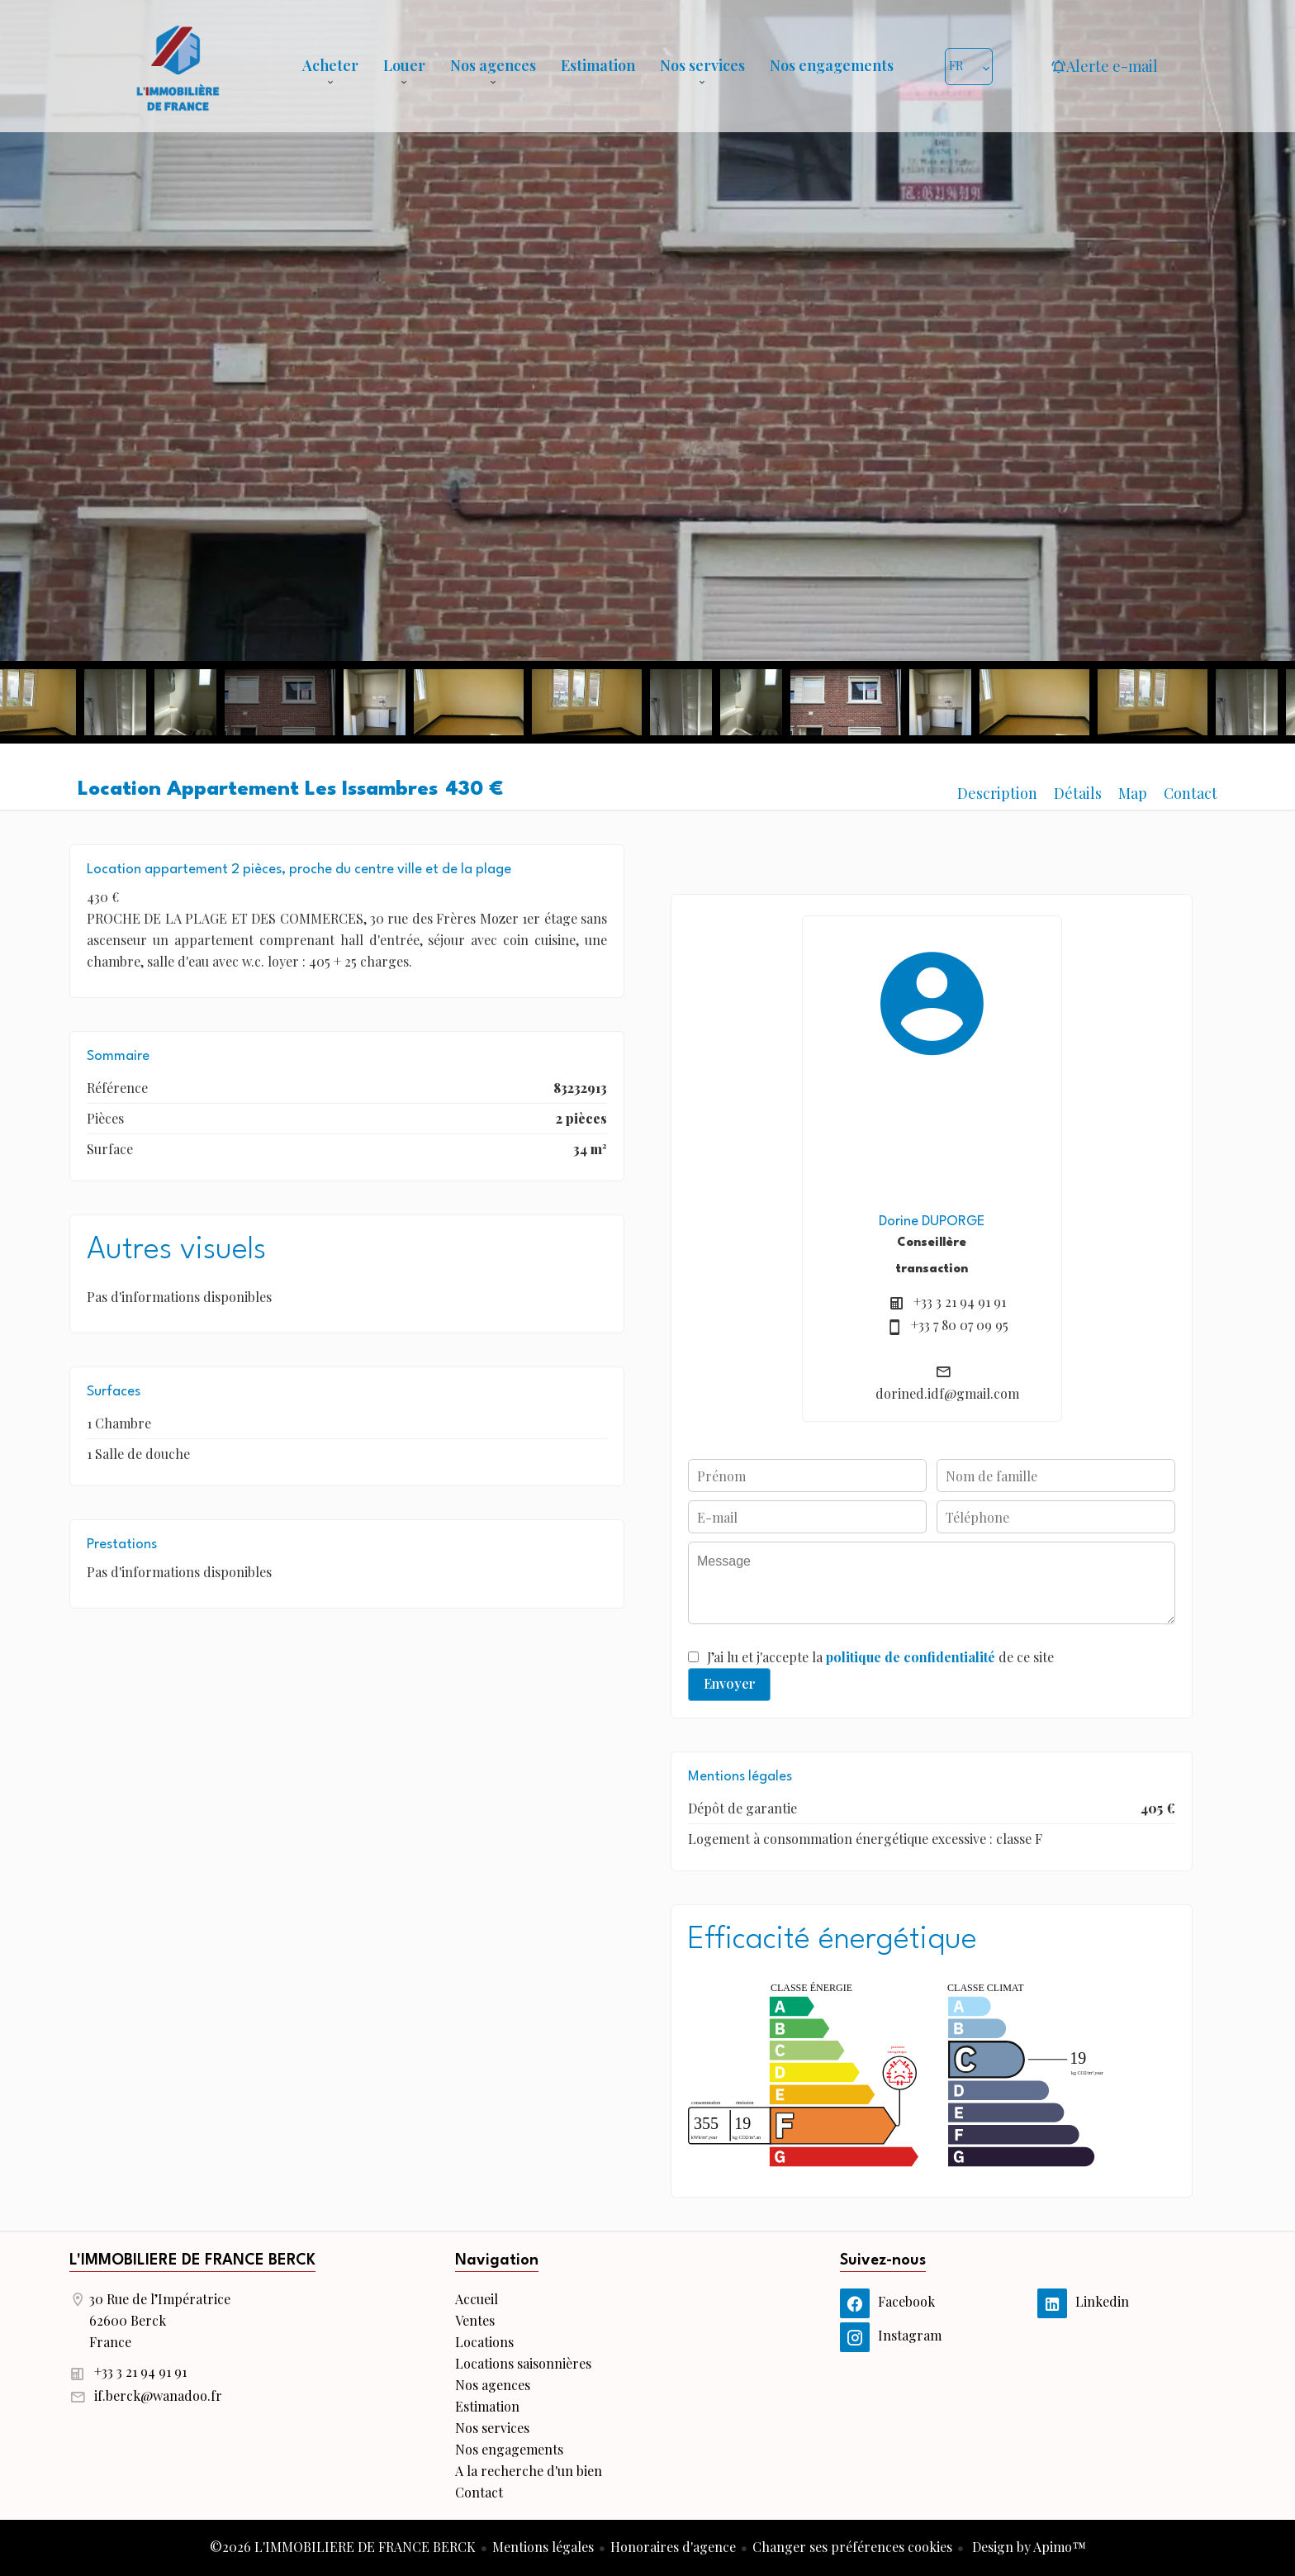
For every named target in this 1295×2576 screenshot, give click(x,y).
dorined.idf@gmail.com (947, 1393)
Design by (1027, 2546)
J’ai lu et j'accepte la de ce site (880, 1657)
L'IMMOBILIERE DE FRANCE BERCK (192, 2260)
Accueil (177, 66)
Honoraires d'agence (673, 2546)
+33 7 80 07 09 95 (959, 1324)
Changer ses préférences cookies (852, 2546)
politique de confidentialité (910, 1657)
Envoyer (730, 1683)
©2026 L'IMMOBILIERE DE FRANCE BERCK (343, 2546)
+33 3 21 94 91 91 (959, 1301)
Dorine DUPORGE (931, 1221)
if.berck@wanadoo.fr (158, 2395)
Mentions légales (543, 2546)
